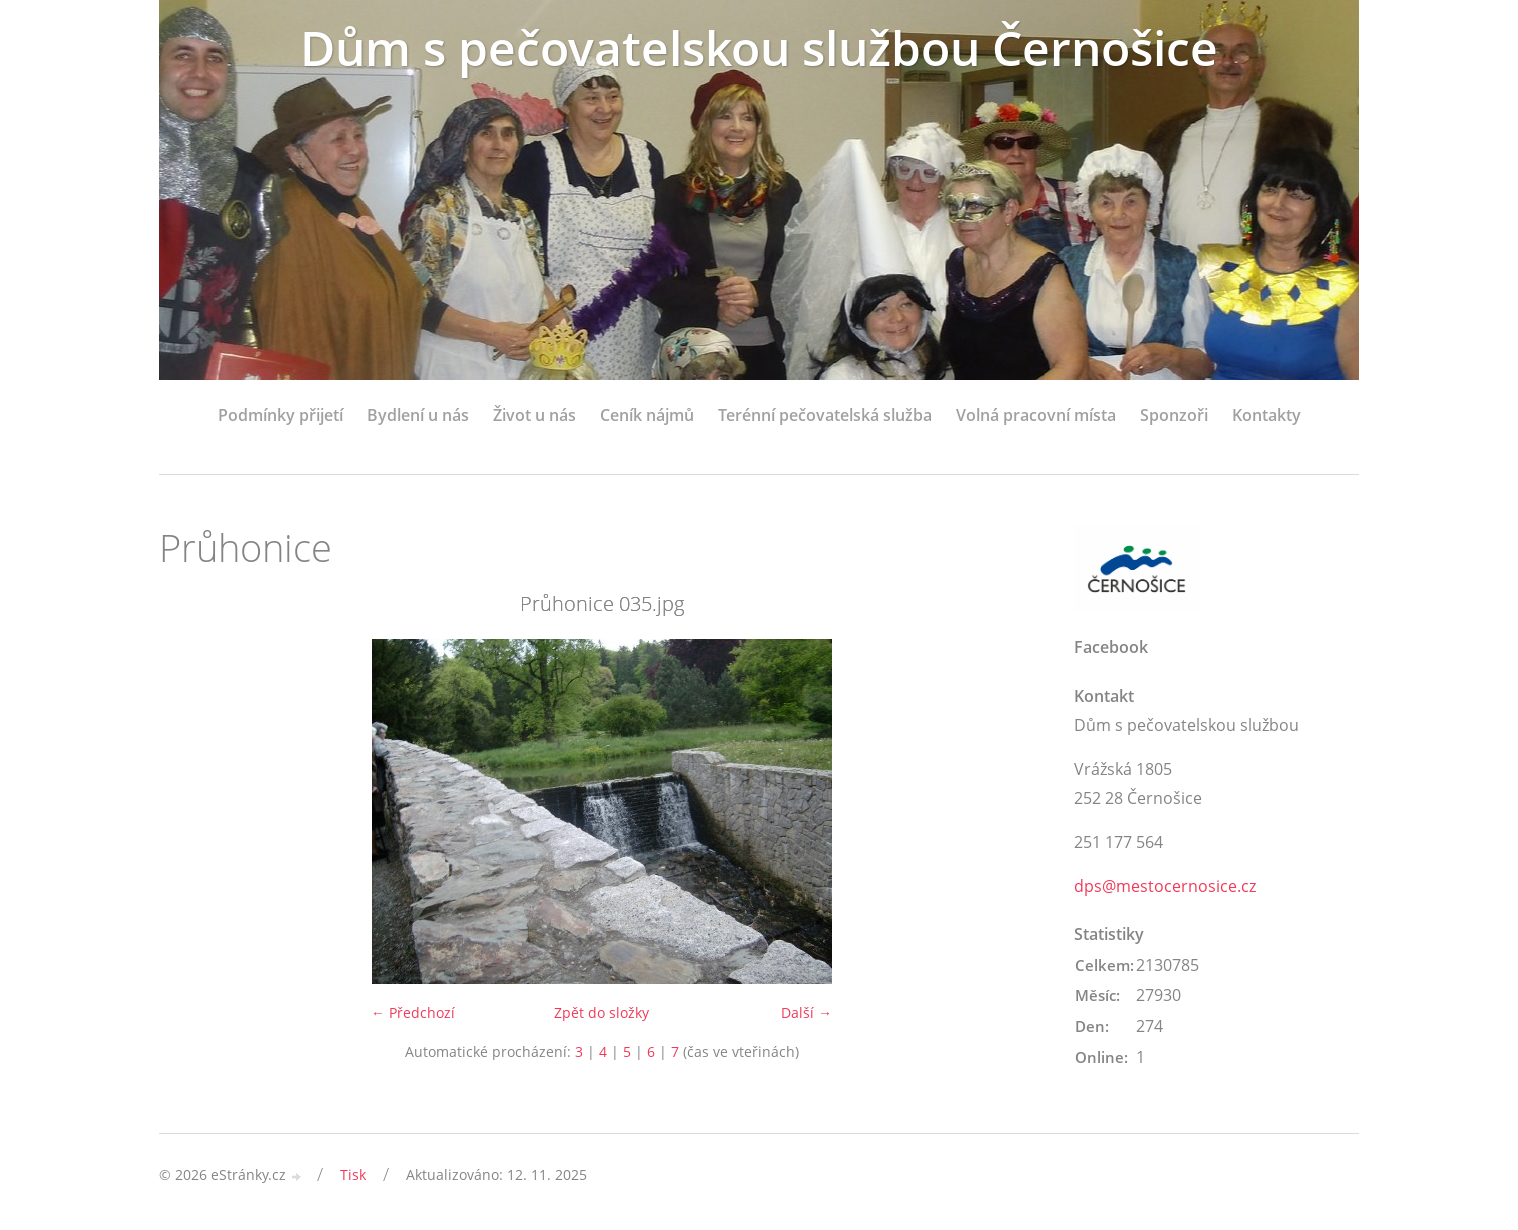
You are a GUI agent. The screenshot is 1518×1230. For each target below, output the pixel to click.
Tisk (353, 1174)
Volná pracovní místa (1036, 415)
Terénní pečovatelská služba (825, 415)
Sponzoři (1174, 415)
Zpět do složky (601, 1012)
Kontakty (1266, 415)
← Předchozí (413, 1012)
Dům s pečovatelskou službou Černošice (759, 47)
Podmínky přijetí (280, 415)
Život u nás (534, 415)
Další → (806, 1012)
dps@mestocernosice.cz (1165, 886)
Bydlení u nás (418, 415)
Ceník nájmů (647, 415)
